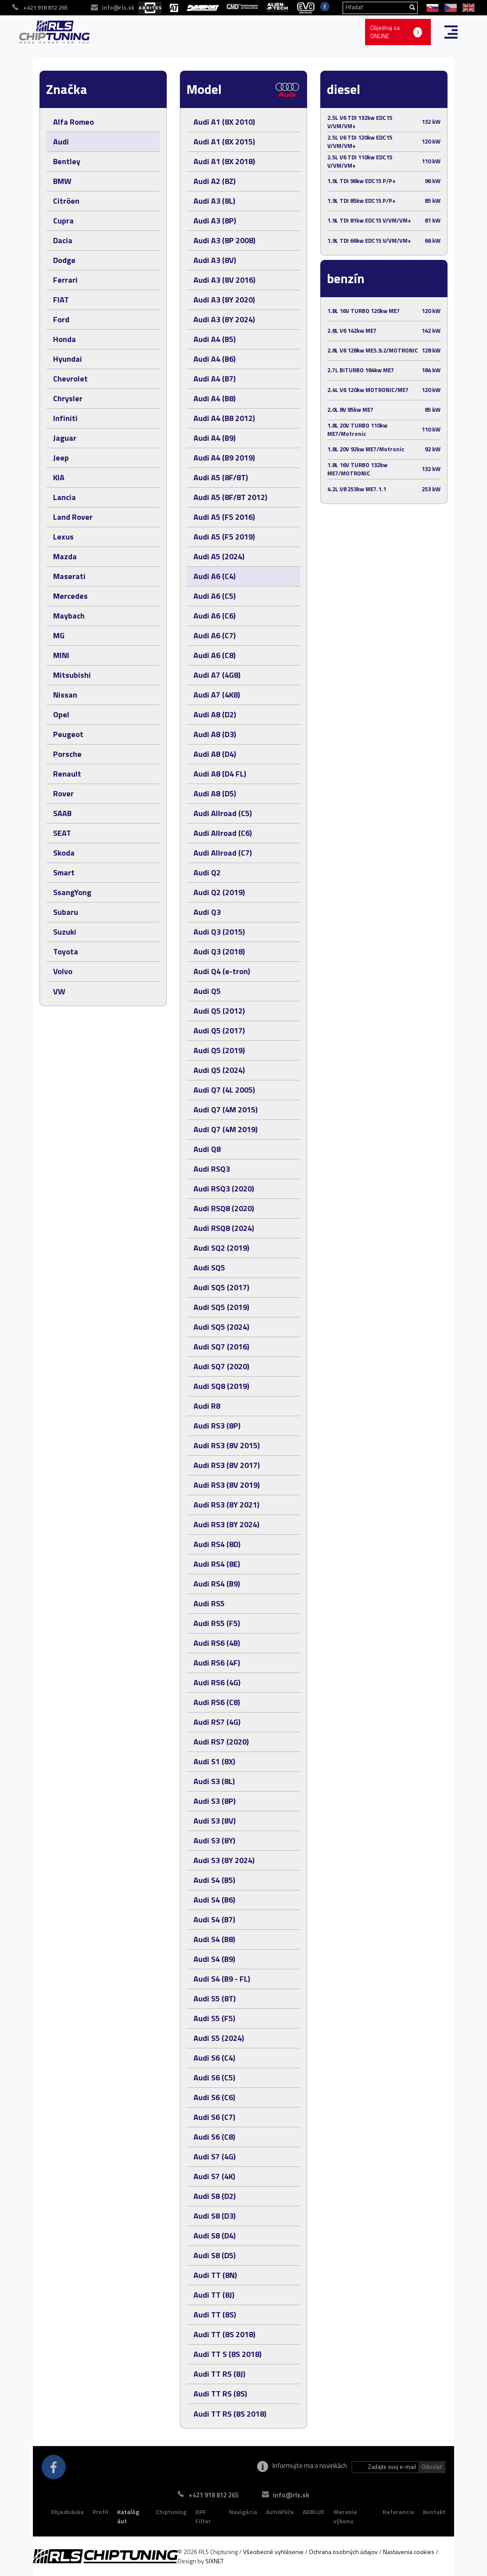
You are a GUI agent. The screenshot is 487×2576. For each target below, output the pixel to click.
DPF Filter (203, 2516)
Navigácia (243, 2511)
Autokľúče (280, 2511)
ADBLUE (314, 2511)
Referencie (398, 2511)
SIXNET (214, 2560)
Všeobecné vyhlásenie (273, 2551)
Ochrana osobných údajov (343, 2551)
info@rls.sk (291, 2495)
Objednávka (67, 2511)
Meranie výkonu (345, 2516)
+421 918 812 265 (214, 2495)
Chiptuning (171, 2511)
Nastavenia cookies (408, 2551)
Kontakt (434, 2511)
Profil (100, 2511)
